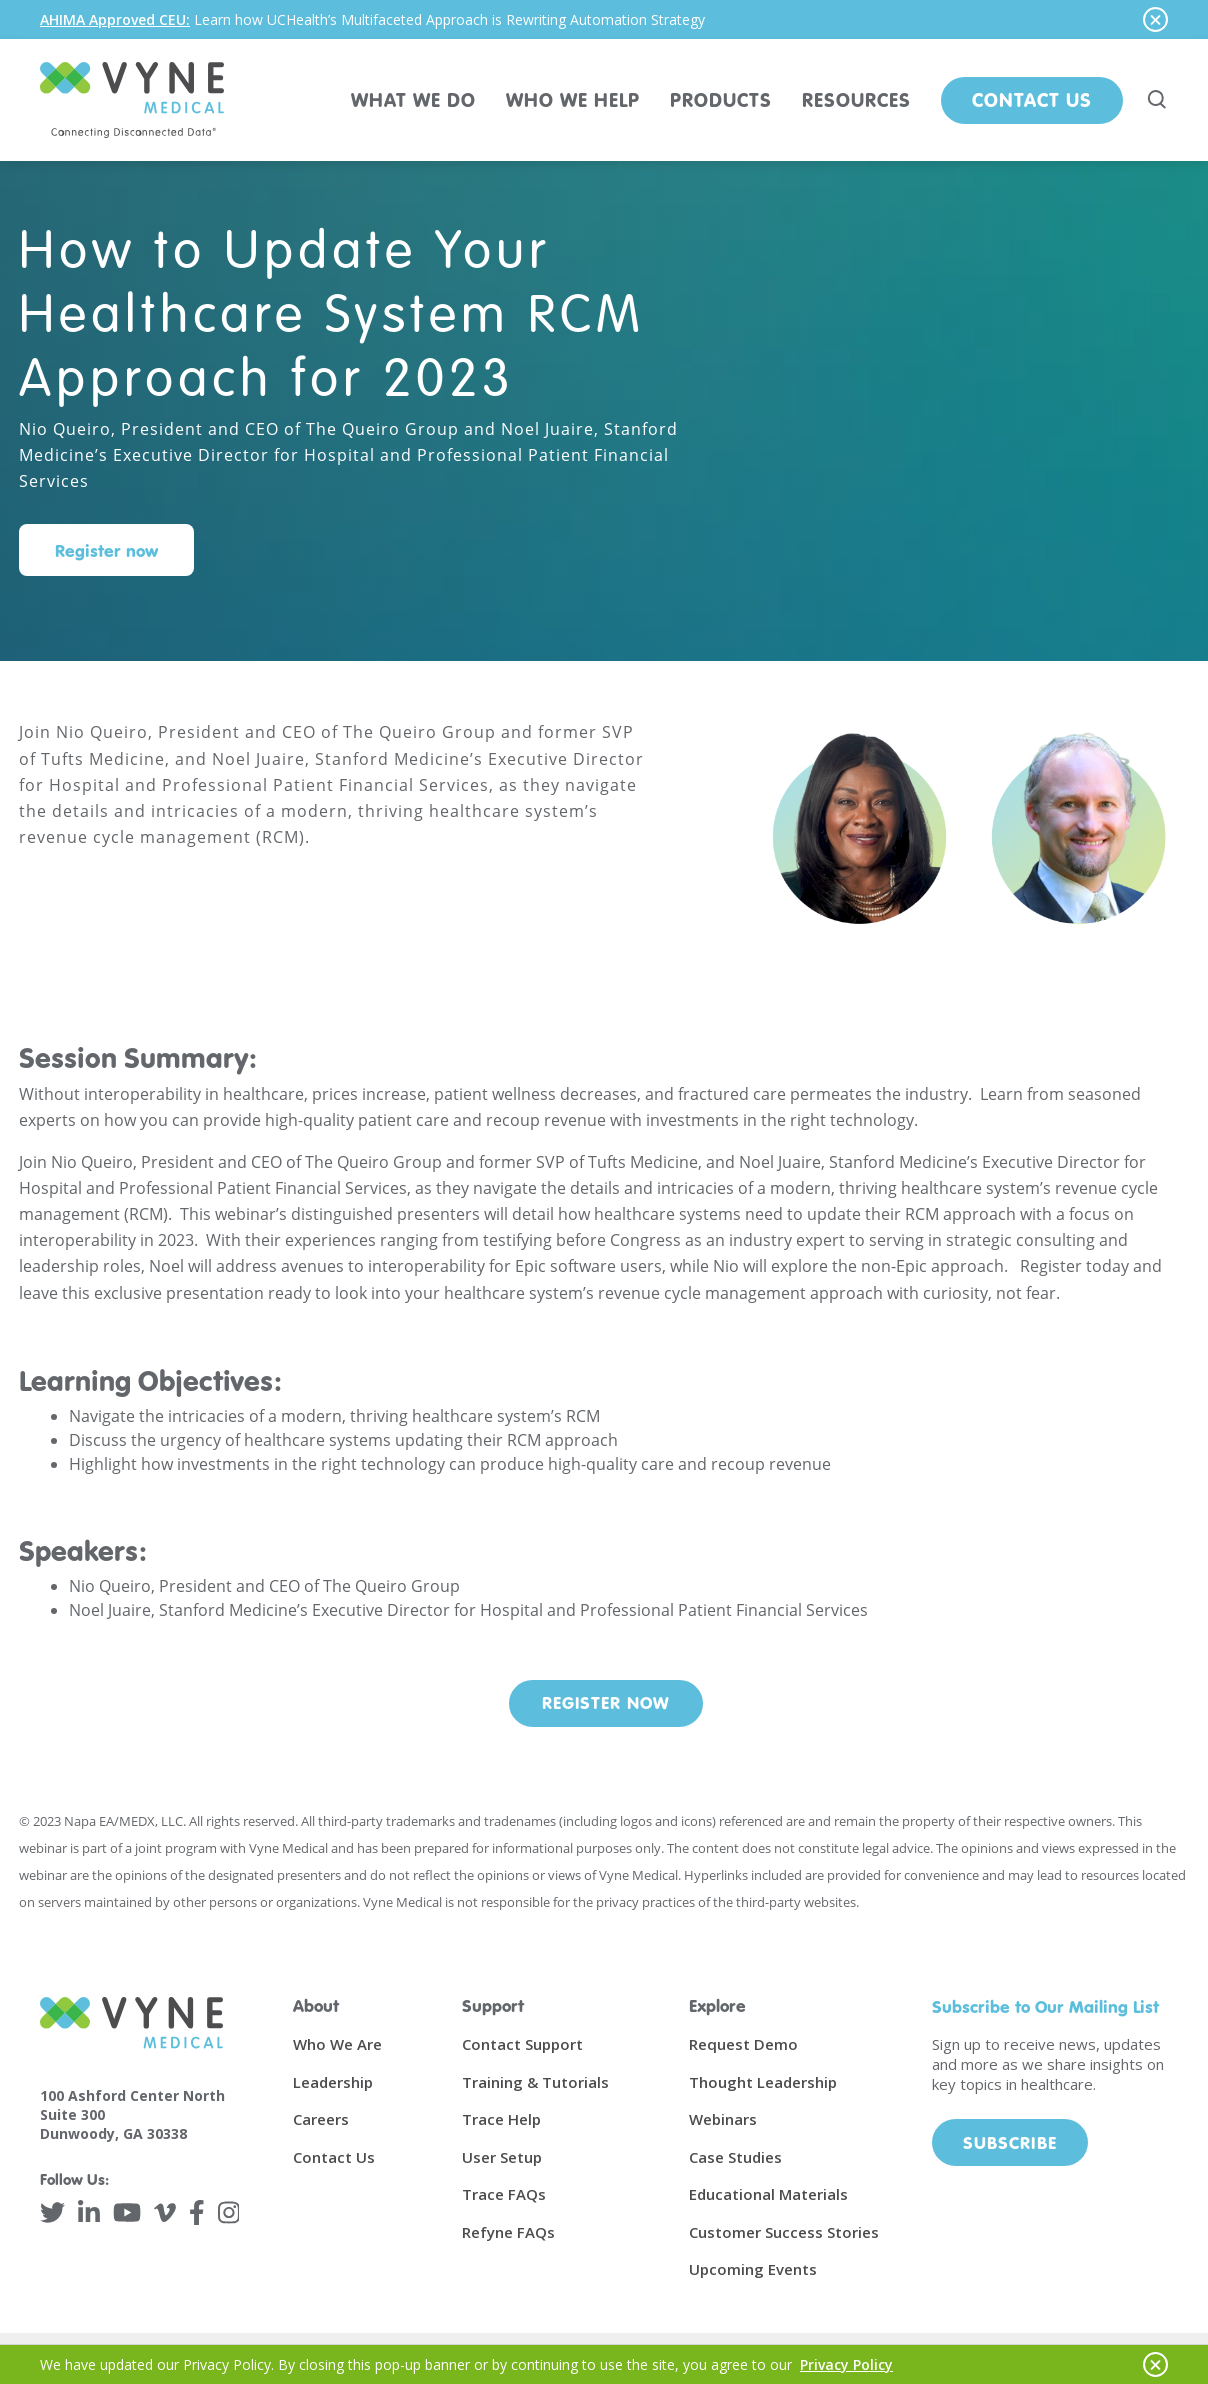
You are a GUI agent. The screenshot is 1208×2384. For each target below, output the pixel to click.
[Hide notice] (1155, 19)
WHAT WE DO (413, 99)
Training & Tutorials (535, 2082)
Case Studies (735, 2157)
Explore (717, 2005)
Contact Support (522, 2044)
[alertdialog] (604, 19)
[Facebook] (197, 2212)
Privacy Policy (846, 2364)
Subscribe (1010, 2142)
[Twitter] (52, 2212)
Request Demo (743, 2044)
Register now (106, 550)
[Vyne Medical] (132, 100)
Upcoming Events (753, 2269)
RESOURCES (856, 99)
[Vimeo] (165, 2212)
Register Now (606, 1702)
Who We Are (337, 2044)
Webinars (723, 2119)
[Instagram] (229, 2212)
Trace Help (501, 2119)
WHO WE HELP (573, 99)
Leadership (333, 2082)
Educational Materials (768, 2194)
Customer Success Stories (784, 2232)
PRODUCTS (721, 99)
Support (493, 2005)
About (316, 2005)
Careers (321, 2119)
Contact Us (1032, 99)
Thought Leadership (763, 2082)
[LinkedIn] (89, 2212)
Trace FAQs (504, 2194)
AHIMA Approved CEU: (115, 19)
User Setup (502, 2157)
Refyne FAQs (508, 2232)
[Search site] (1158, 100)
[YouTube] (127, 2212)
